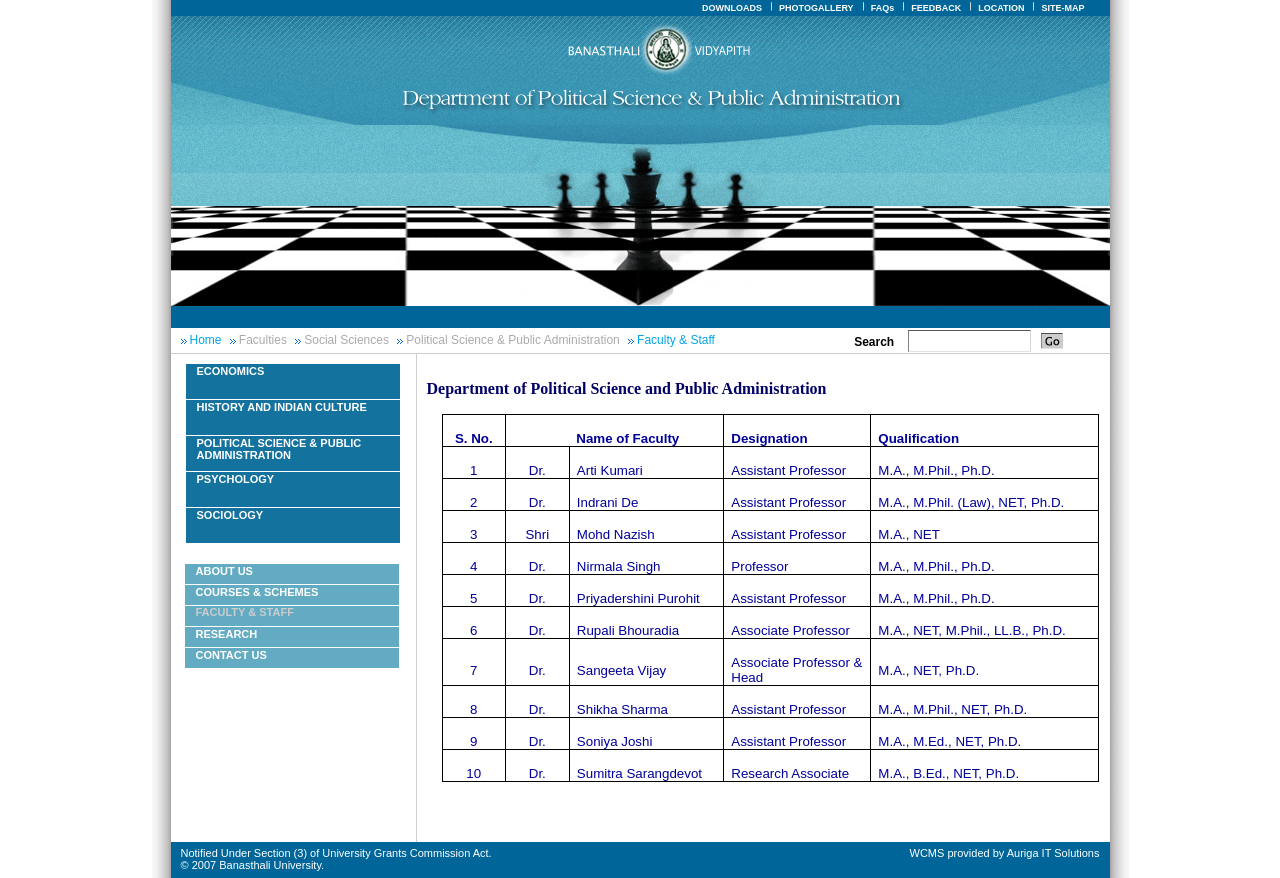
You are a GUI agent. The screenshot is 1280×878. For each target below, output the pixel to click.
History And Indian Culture (282, 407)
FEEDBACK (936, 8)
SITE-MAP (1062, 8)
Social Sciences (346, 340)
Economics (231, 371)
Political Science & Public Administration (512, 340)
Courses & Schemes (257, 592)
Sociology (230, 515)
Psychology (236, 479)
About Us (224, 571)
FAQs (883, 8)
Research (227, 634)
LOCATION (1001, 8)
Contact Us (231, 655)
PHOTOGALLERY (816, 8)
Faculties (263, 340)
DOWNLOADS (732, 8)
